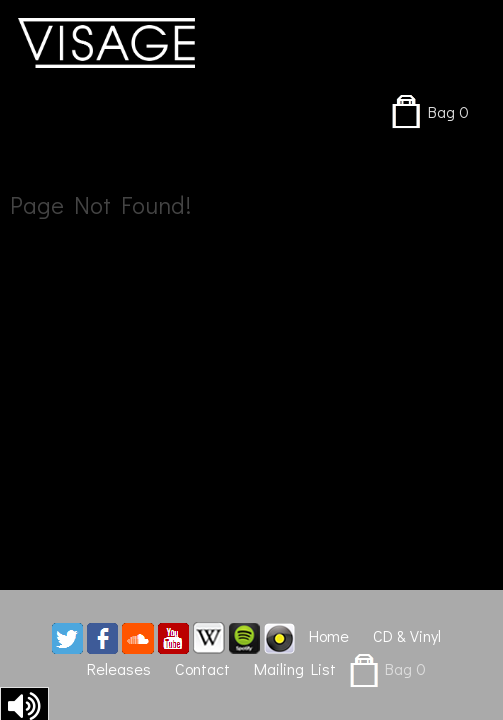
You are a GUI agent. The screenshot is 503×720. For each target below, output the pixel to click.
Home (329, 635)
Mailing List (295, 668)
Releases (119, 668)
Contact (202, 668)
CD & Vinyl (407, 635)
